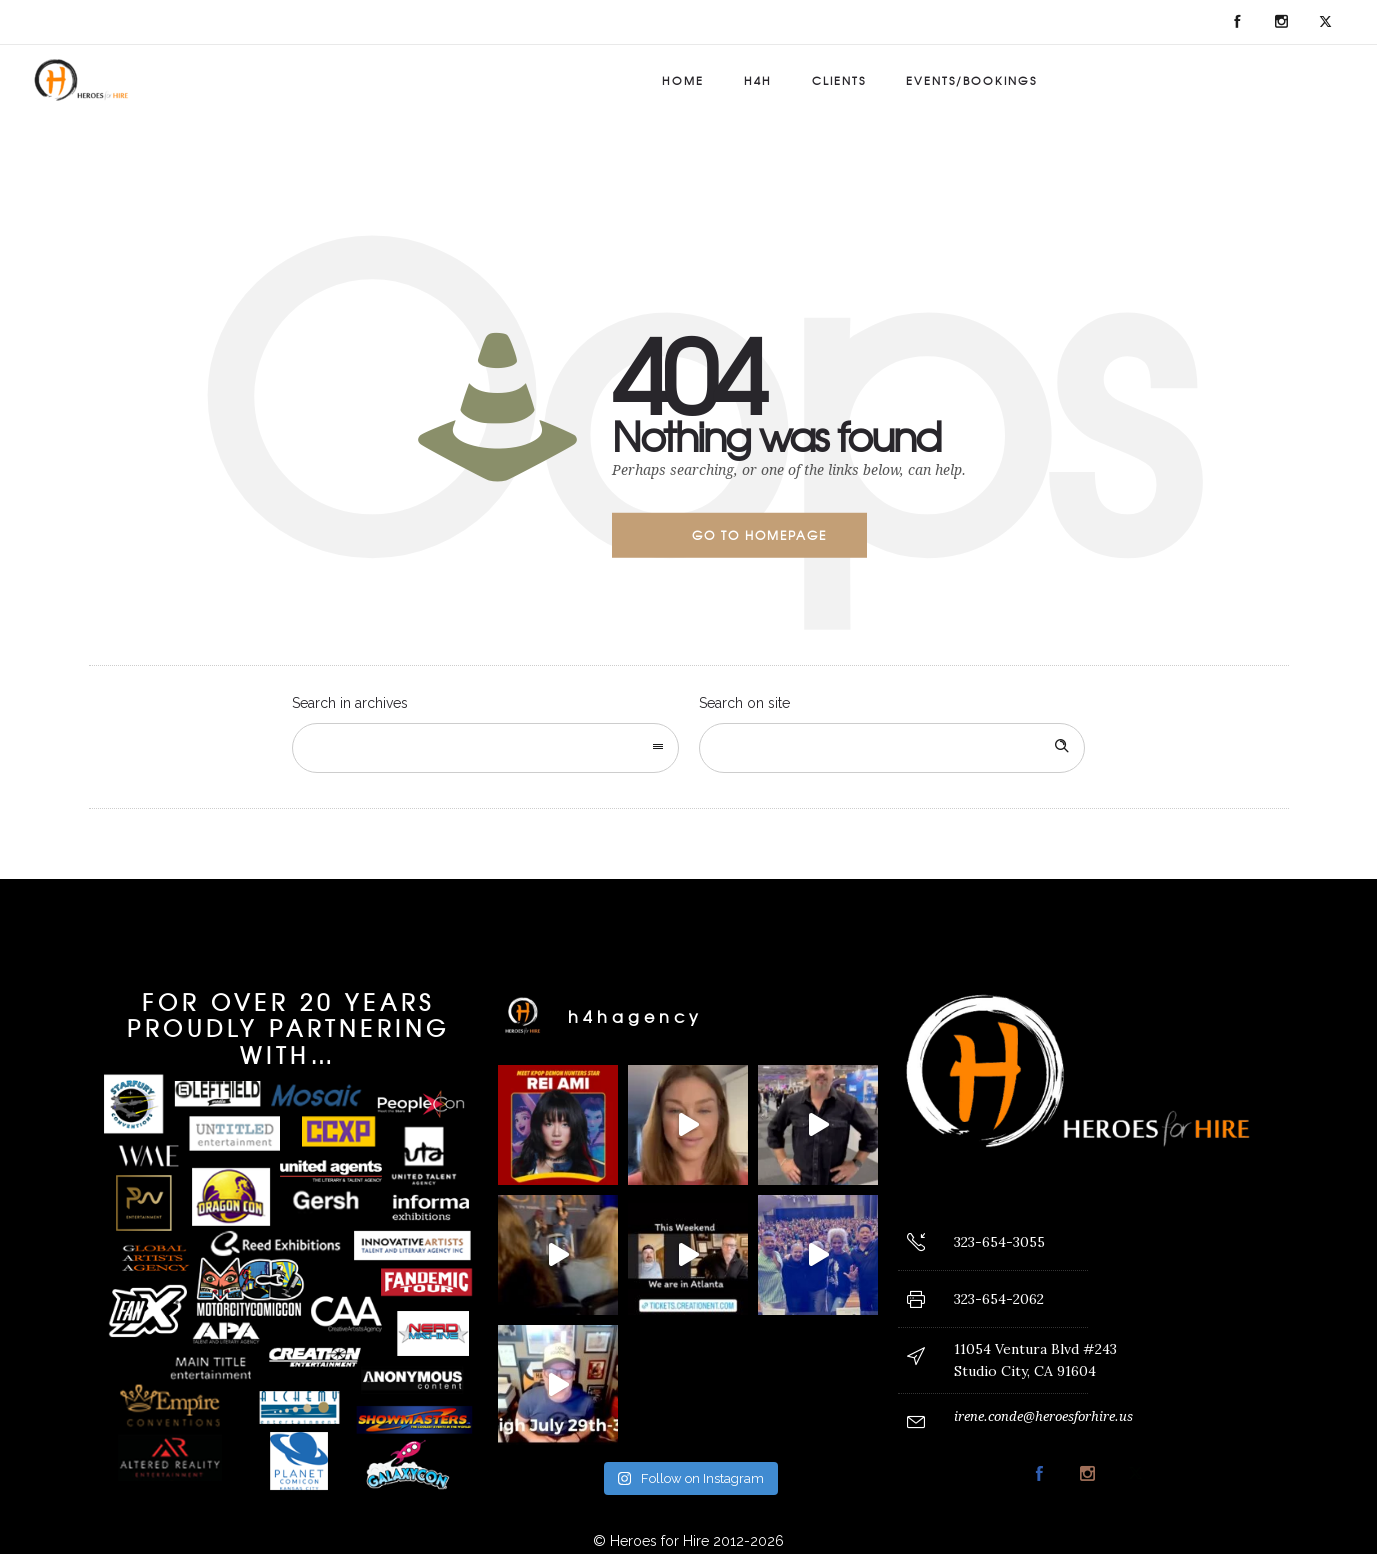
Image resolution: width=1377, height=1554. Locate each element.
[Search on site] (892, 748)
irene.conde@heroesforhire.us (1043, 1416)
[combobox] (485, 748)
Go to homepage (759, 535)
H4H (758, 80)
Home (683, 80)
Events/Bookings (971, 80)
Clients (839, 80)
